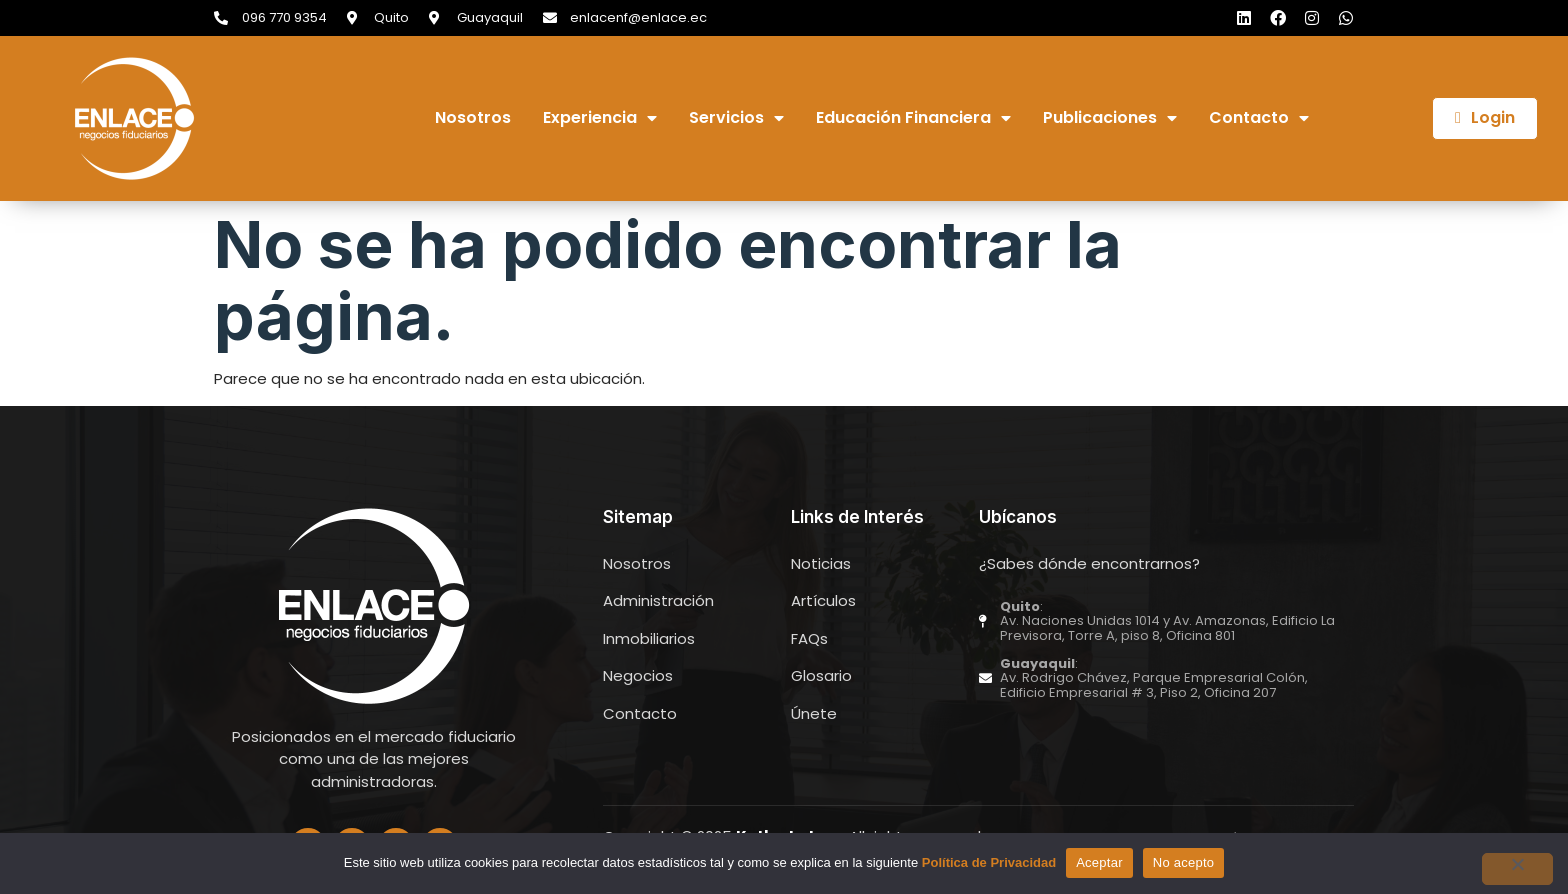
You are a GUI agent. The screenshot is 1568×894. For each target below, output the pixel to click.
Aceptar (1099, 862)
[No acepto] (1517, 869)
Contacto (1259, 118)
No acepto (1184, 862)
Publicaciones (1110, 118)
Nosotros (473, 118)
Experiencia (600, 118)
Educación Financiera (913, 118)
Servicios (736, 118)
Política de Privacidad (989, 862)
